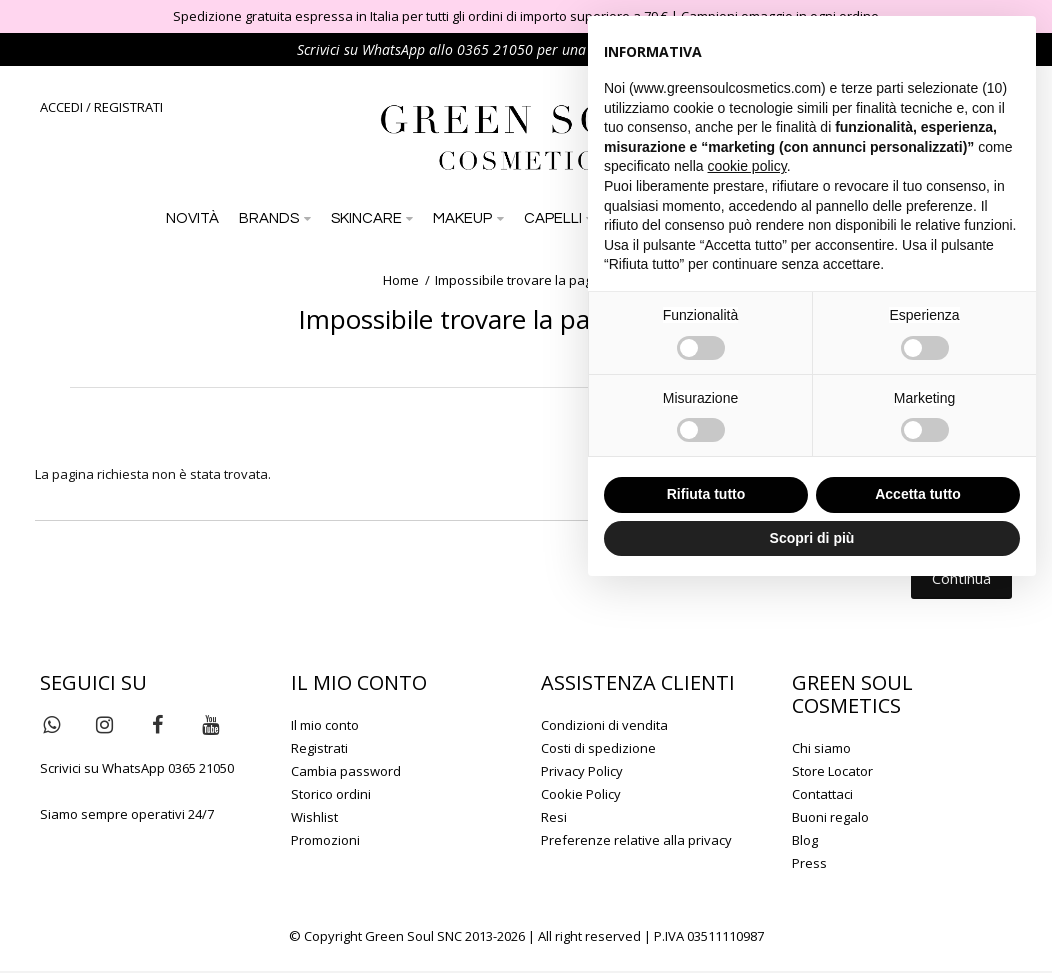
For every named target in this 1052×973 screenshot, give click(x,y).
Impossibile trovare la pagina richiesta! (552, 282)
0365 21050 (495, 49)
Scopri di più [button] (812, 538)
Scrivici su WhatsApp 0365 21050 (137, 770)
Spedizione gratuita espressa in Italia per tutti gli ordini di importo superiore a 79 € (420, 16)
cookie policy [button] (747, 166)
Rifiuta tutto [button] (706, 494)
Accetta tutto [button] (918, 494)
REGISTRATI (128, 107)
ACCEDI (61, 107)
